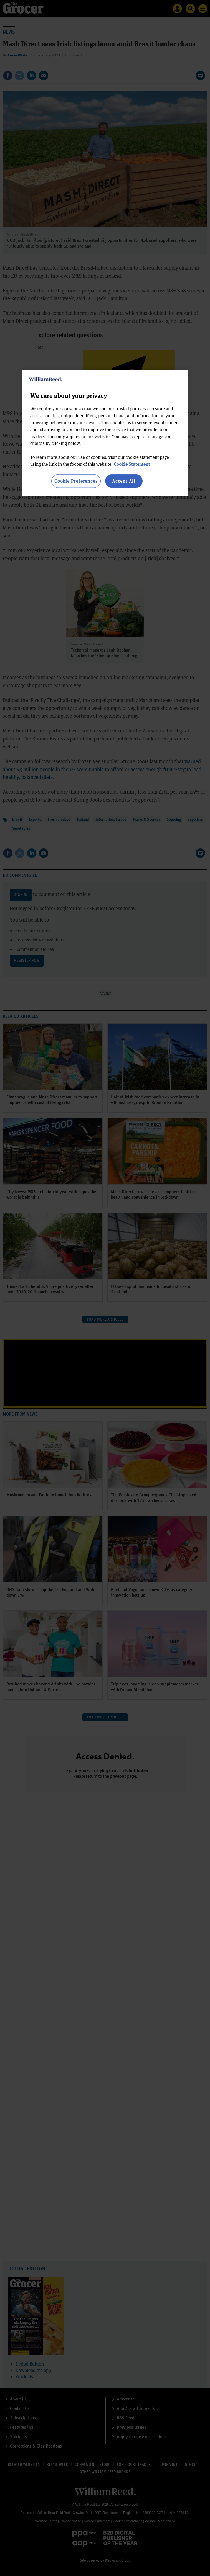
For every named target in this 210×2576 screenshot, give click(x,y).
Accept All (123, 481)
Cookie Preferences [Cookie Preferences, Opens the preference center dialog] (75, 481)
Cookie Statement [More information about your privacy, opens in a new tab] (132, 464)
